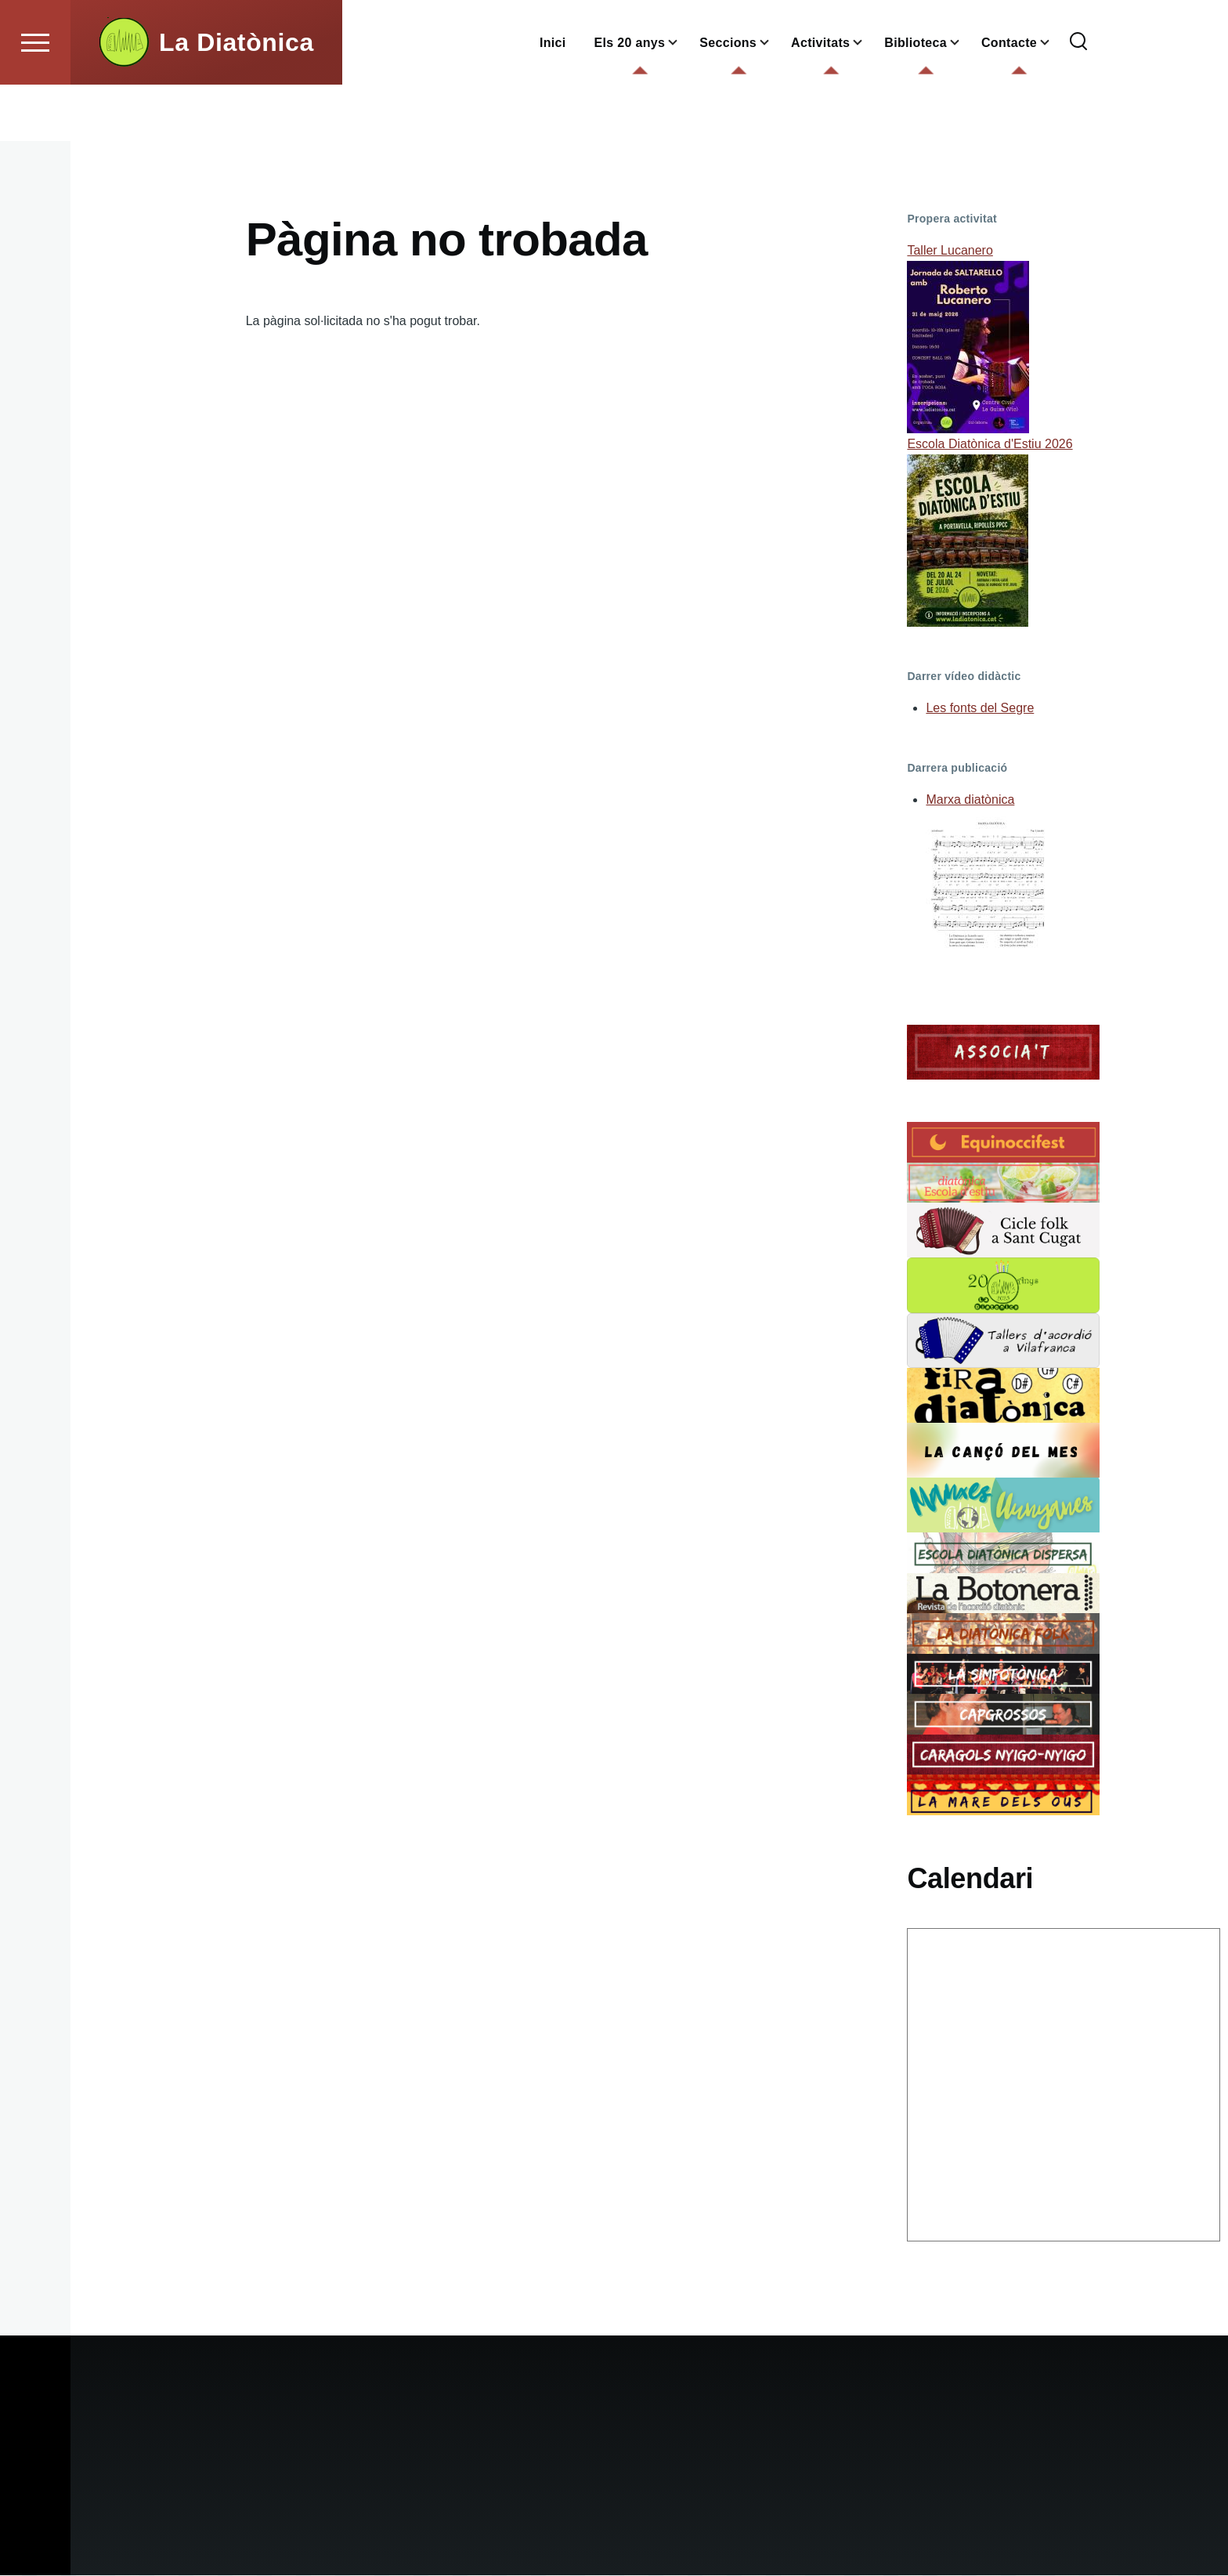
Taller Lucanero (949, 251)
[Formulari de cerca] (1078, 98)
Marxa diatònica (970, 800)
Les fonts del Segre (980, 708)
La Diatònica (236, 99)
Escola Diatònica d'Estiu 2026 (989, 444)
